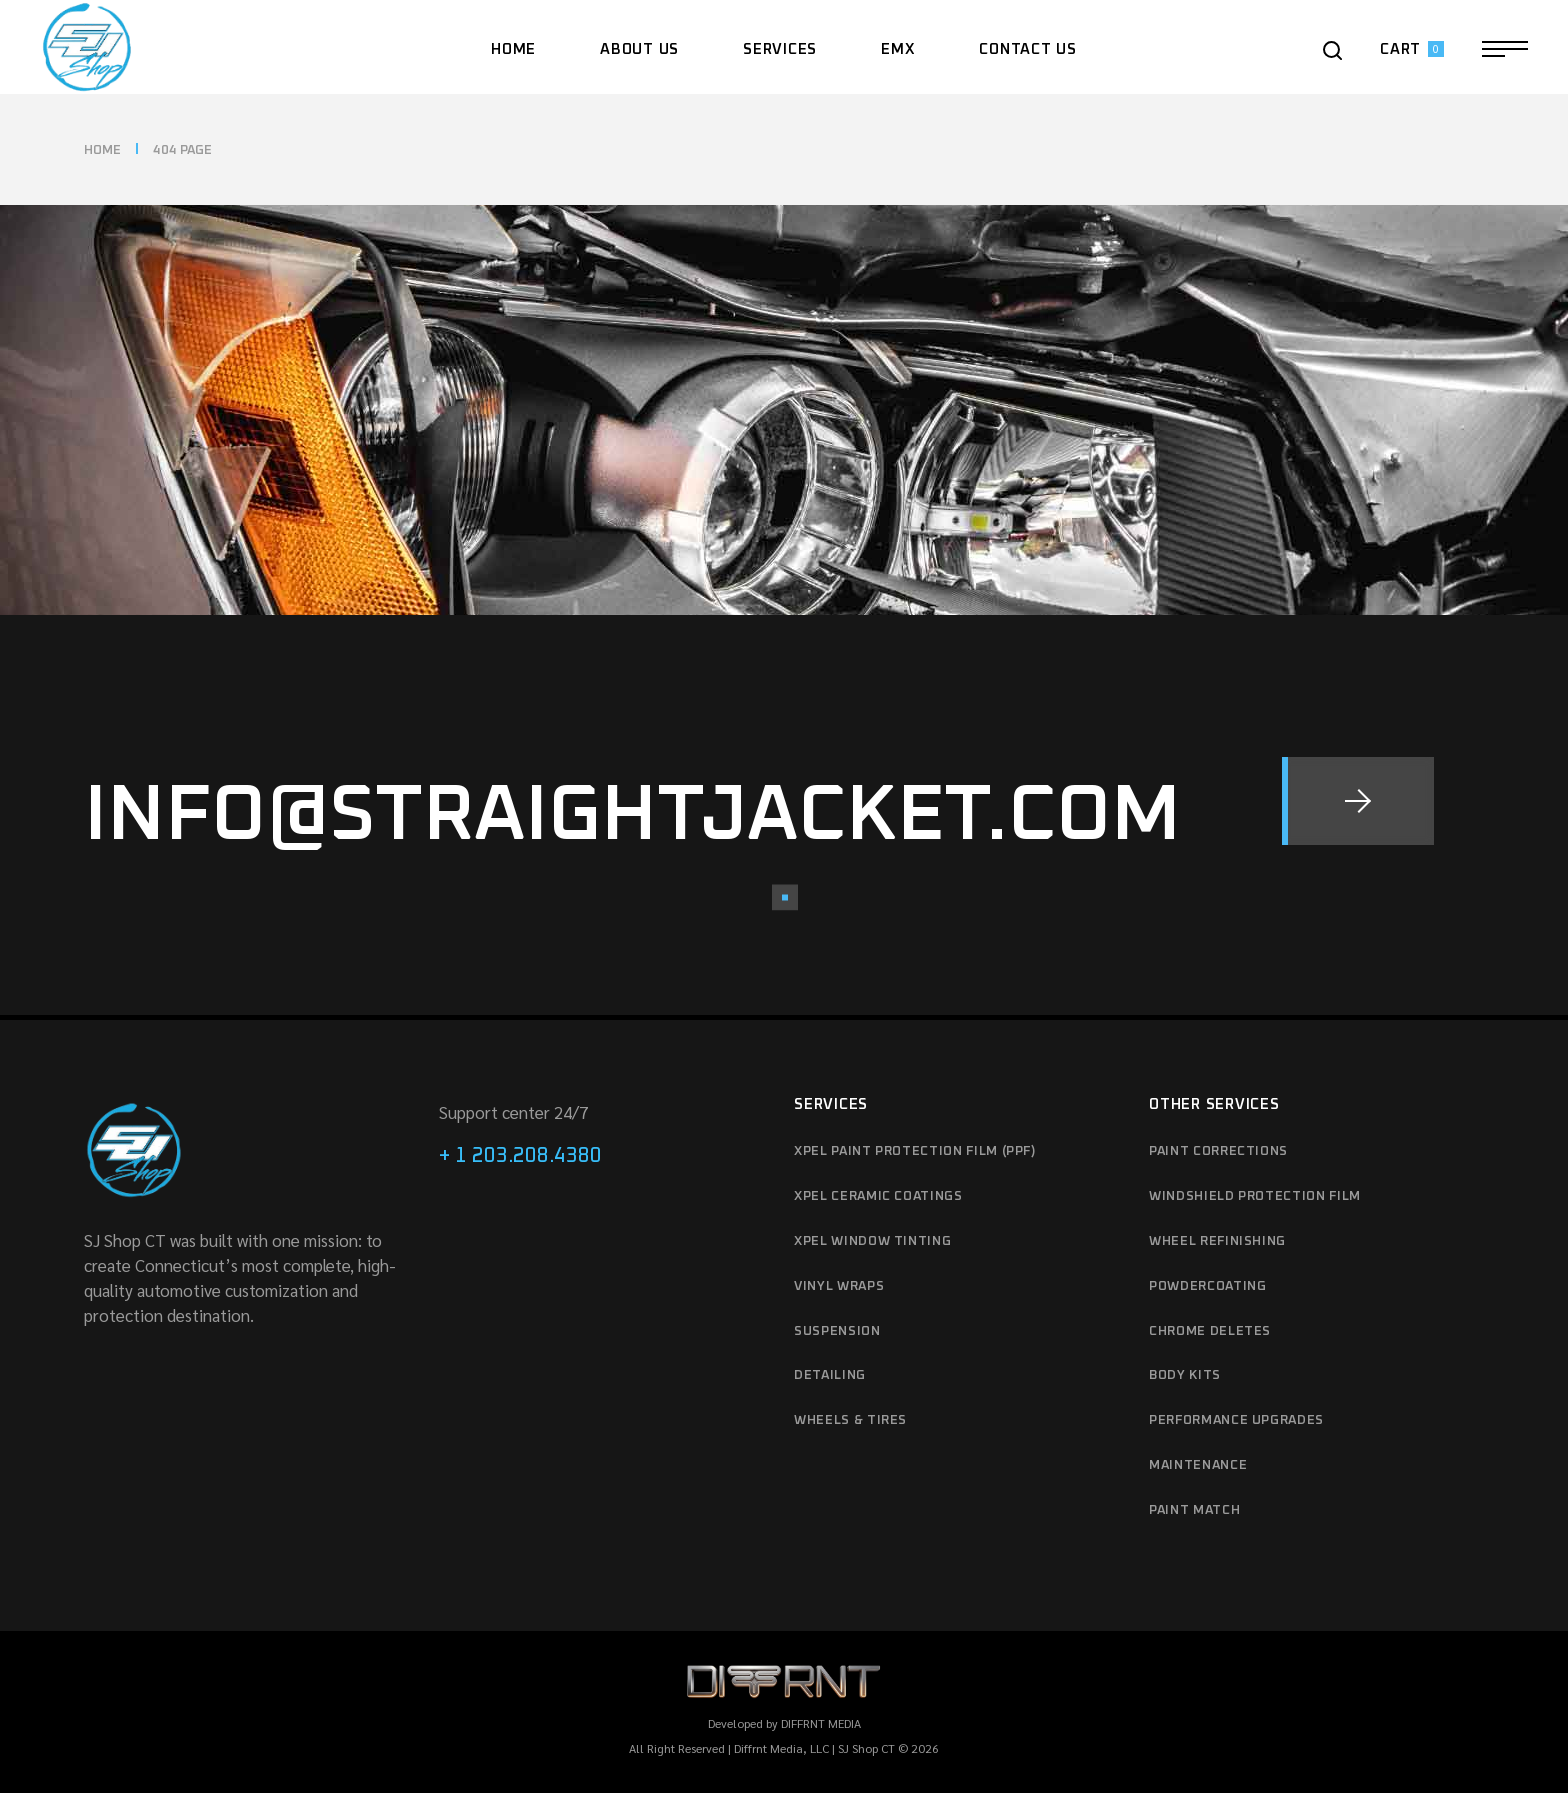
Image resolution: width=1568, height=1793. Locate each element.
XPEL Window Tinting (872, 1241)
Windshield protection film (1255, 1196)
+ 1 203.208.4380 (520, 1156)
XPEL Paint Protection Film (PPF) (915, 1151)
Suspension (837, 1331)
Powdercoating (1207, 1286)
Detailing (830, 1375)
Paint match (1194, 1510)
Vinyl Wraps (839, 1286)
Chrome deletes (1210, 1331)
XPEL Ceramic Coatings (878, 1196)
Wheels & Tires (850, 1420)
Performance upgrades (1236, 1420)
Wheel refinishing (1217, 1241)
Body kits (1185, 1375)
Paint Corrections (1218, 1151)
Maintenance (1198, 1465)
